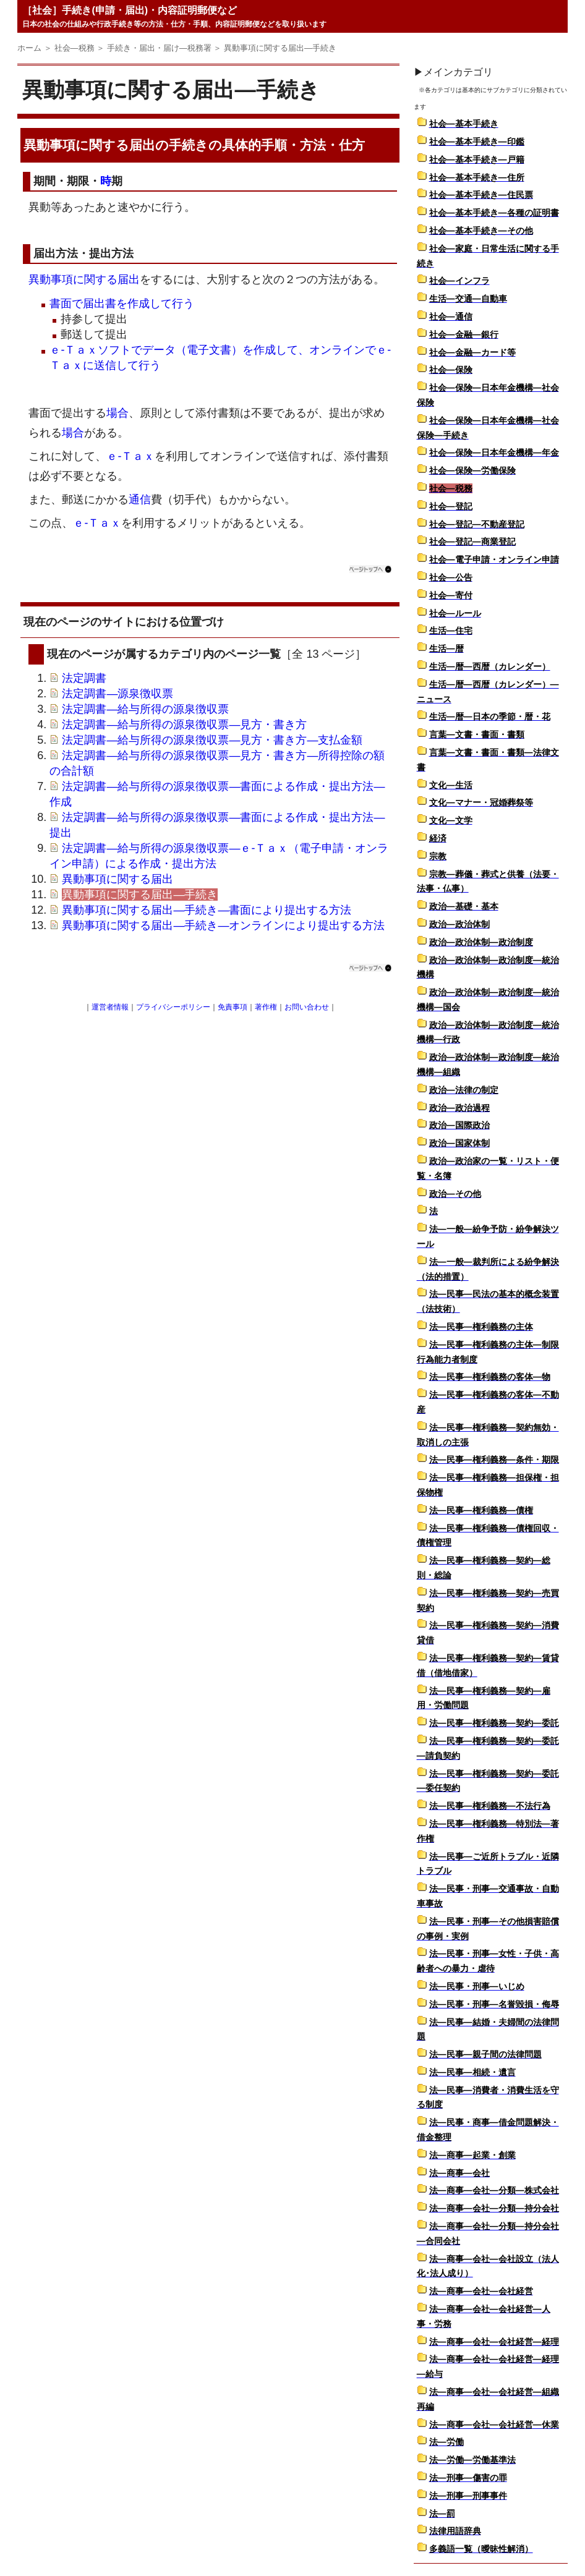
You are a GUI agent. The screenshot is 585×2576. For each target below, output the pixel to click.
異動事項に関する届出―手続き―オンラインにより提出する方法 (223, 925)
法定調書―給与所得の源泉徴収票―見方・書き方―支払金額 (212, 740)
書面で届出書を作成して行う (121, 303)
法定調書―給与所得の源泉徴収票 (145, 709)
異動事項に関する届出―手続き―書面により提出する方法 (206, 910)
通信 (140, 499)
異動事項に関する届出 (84, 279)
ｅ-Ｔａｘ (130, 456)
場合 (117, 413)
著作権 (266, 1007)
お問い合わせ (306, 1007)
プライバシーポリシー (173, 1007)
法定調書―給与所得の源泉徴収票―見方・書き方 (184, 724)
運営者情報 (110, 1007)
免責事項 (232, 1007)
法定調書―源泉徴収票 (117, 693)
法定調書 (84, 678)
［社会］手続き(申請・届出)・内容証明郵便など (129, 10)
